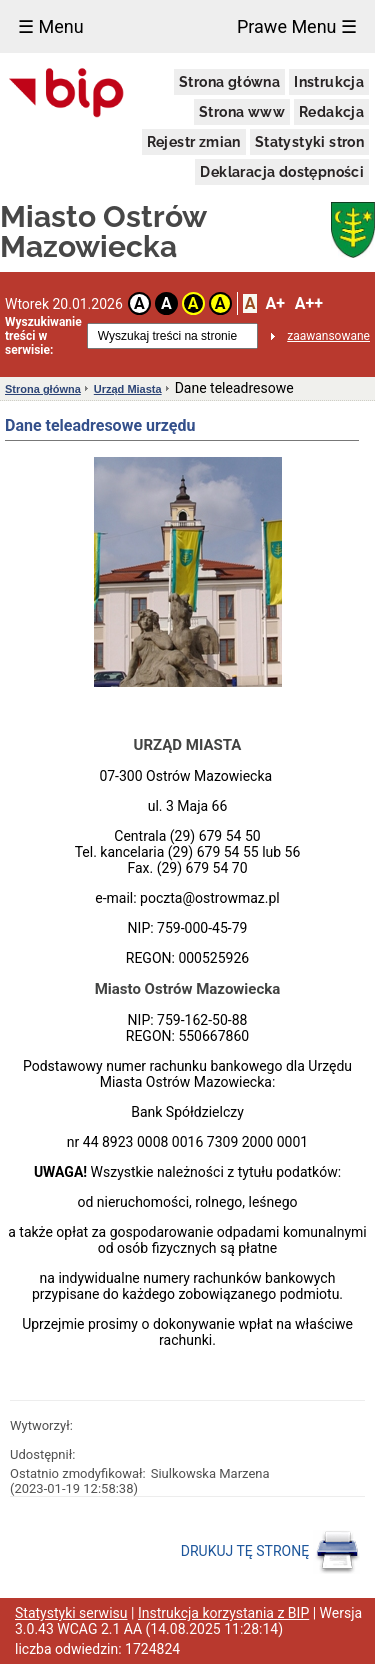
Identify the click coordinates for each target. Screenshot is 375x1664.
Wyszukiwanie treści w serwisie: (43, 336)
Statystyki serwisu (71, 1613)
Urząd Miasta (128, 389)
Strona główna (229, 82)
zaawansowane (328, 336)
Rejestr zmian (194, 142)
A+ (274, 303)
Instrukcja (329, 82)
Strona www (242, 112)
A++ (309, 303)
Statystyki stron (309, 142)
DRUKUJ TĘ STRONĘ (270, 1552)
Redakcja (331, 112)
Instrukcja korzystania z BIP (223, 1613)
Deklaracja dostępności (282, 172)
